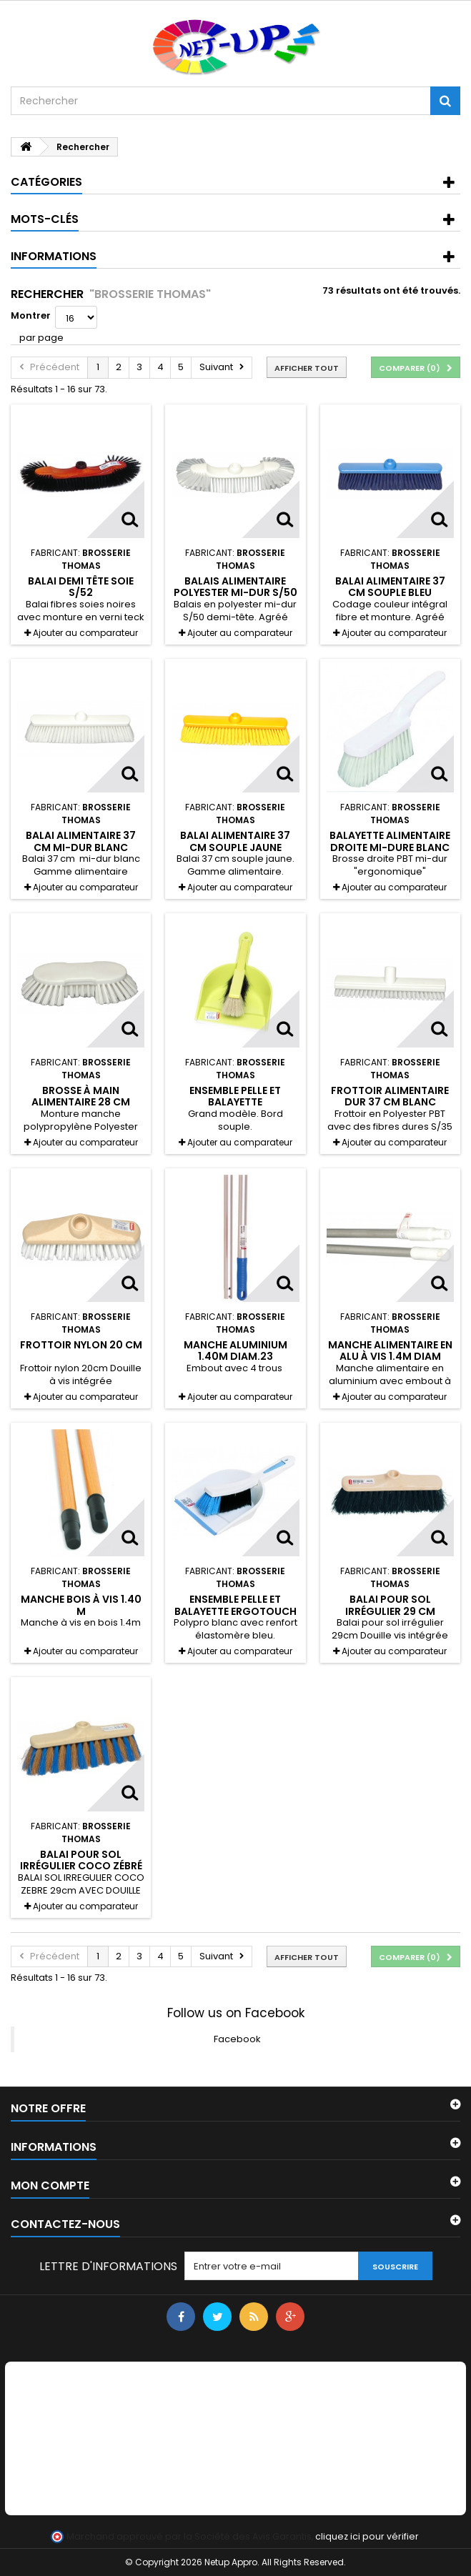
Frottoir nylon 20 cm (81, 1345)
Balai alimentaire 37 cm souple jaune (235, 841)
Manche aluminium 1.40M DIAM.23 (235, 1350)
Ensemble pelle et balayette (235, 1096)
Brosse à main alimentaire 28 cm (80, 1096)
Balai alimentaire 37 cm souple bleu (390, 587)
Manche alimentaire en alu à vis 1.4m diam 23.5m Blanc (390, 1357)
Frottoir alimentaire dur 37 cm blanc (390, 1096)
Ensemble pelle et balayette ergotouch (235, 1605)
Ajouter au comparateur (85, 633)
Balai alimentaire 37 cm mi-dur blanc (81, 841)
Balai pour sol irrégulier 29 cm (390, 1605)
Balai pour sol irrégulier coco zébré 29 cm (81, 1866)
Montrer (31, 315)
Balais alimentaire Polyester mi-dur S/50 (235, 587)
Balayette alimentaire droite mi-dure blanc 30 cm (389, 847)
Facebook (237, 2039)
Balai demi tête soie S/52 (81, 587)
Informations (53, 256)
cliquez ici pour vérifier (367, 2536)
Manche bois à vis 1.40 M (81, 1605)
